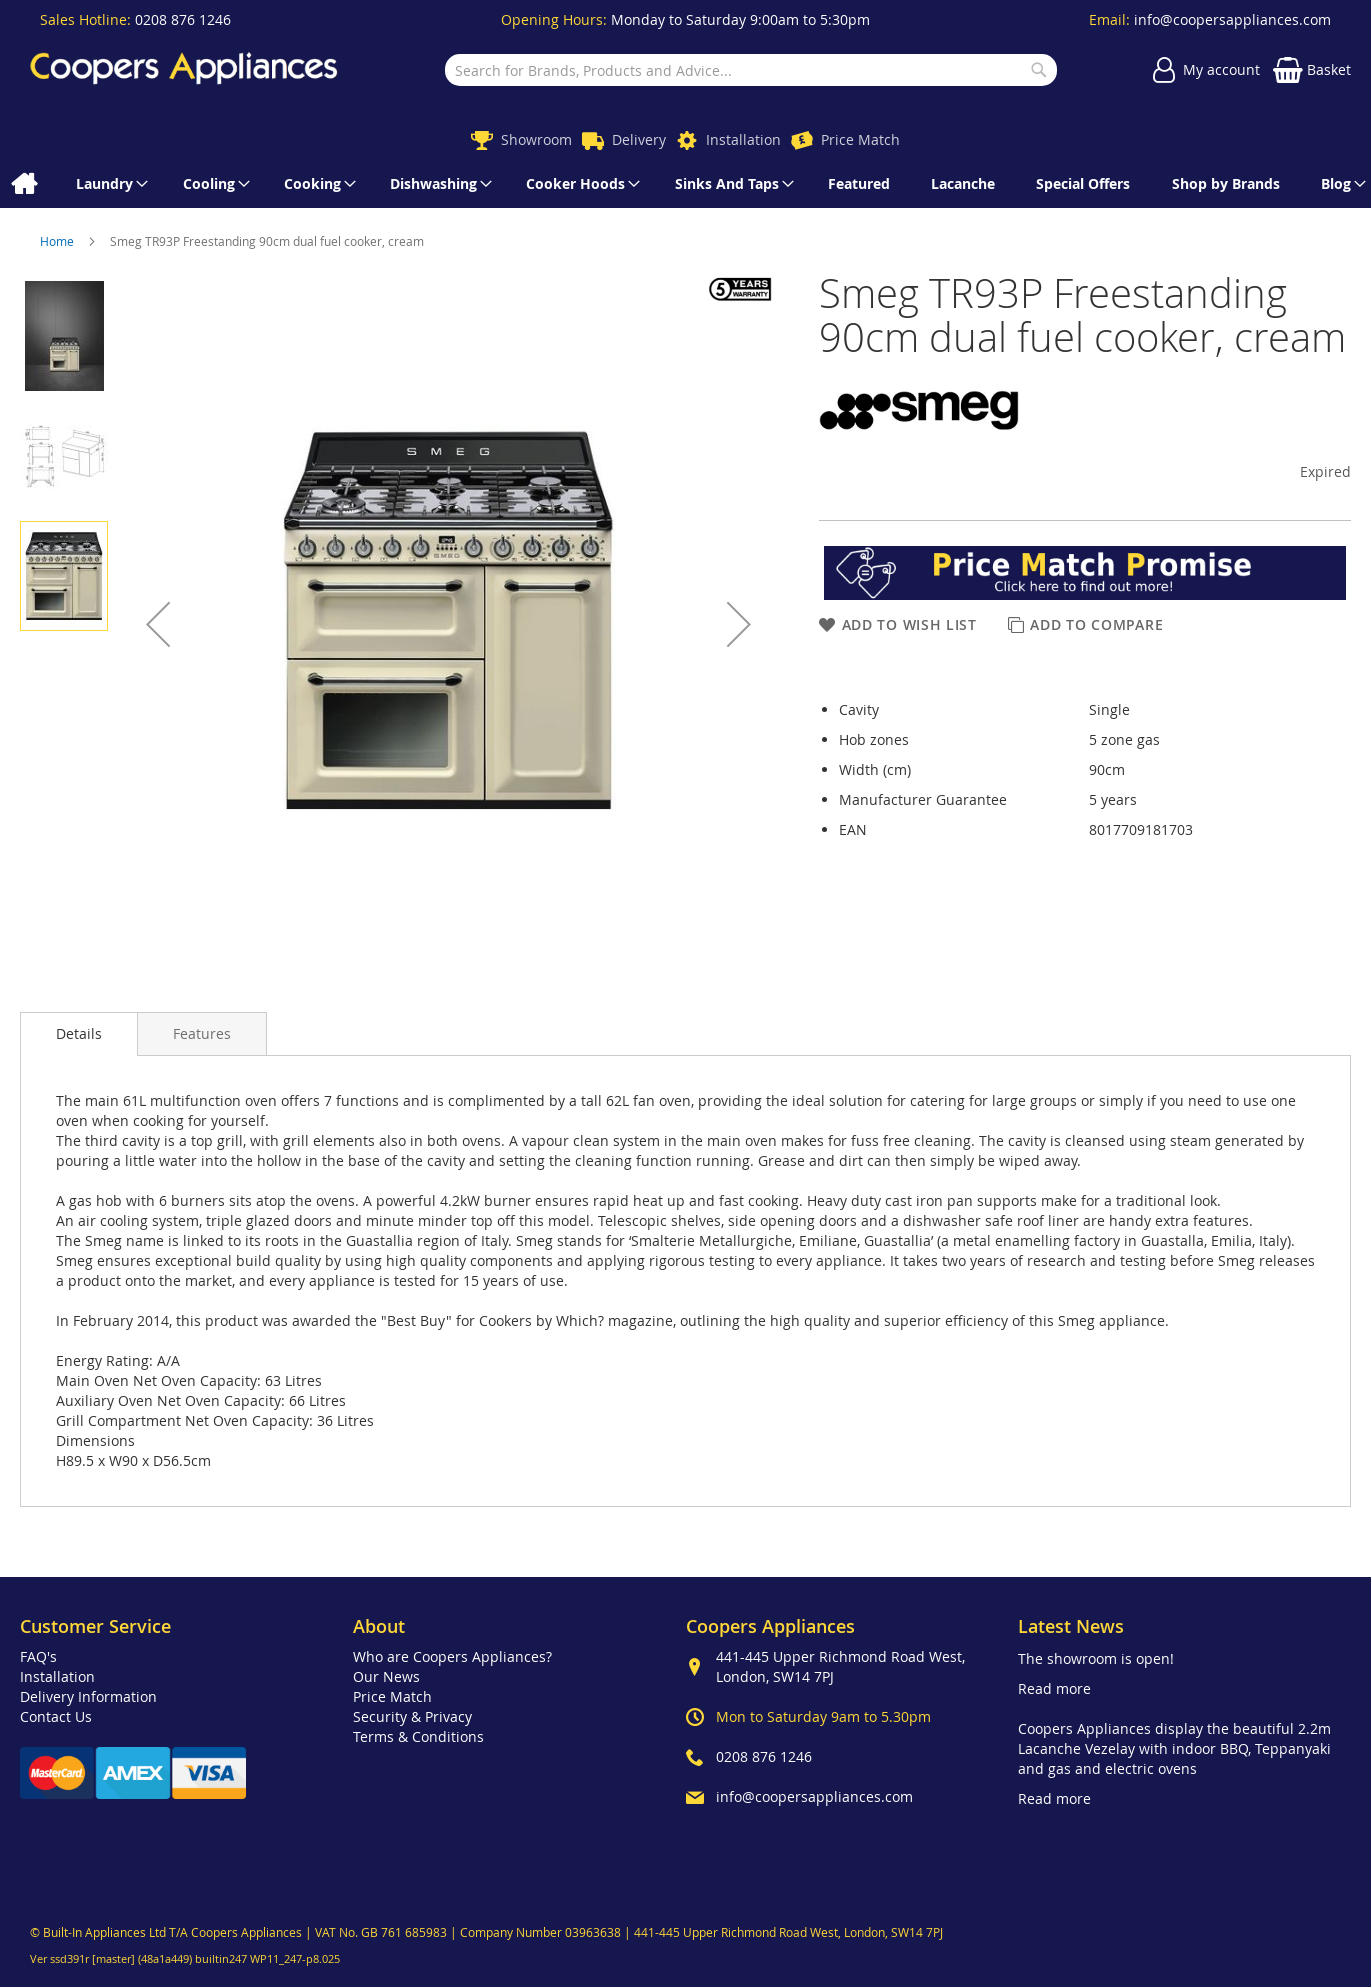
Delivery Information (88, 1696)
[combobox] (751, 70)
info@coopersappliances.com (1232, 19)
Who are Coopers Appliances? (452, 1656)
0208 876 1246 (183, 19)
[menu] (685, 184)
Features (202, 1033)
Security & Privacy (412, 1716)
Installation (743, 139)
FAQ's (38, 1656)
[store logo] (184, 70)
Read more (1054, 1688)
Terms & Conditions (418, 1736)
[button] (158, 624)
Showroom (536, 139)
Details (79, 1033)
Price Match (860, 139)
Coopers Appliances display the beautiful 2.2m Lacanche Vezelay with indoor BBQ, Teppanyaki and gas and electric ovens (1174, 1748)
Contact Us (56, 1716)
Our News (386, 1676)
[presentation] (79, 1034)
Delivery (639, 139)
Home (58, 241)
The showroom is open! (1096, 1658)
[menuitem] (23, 184)
